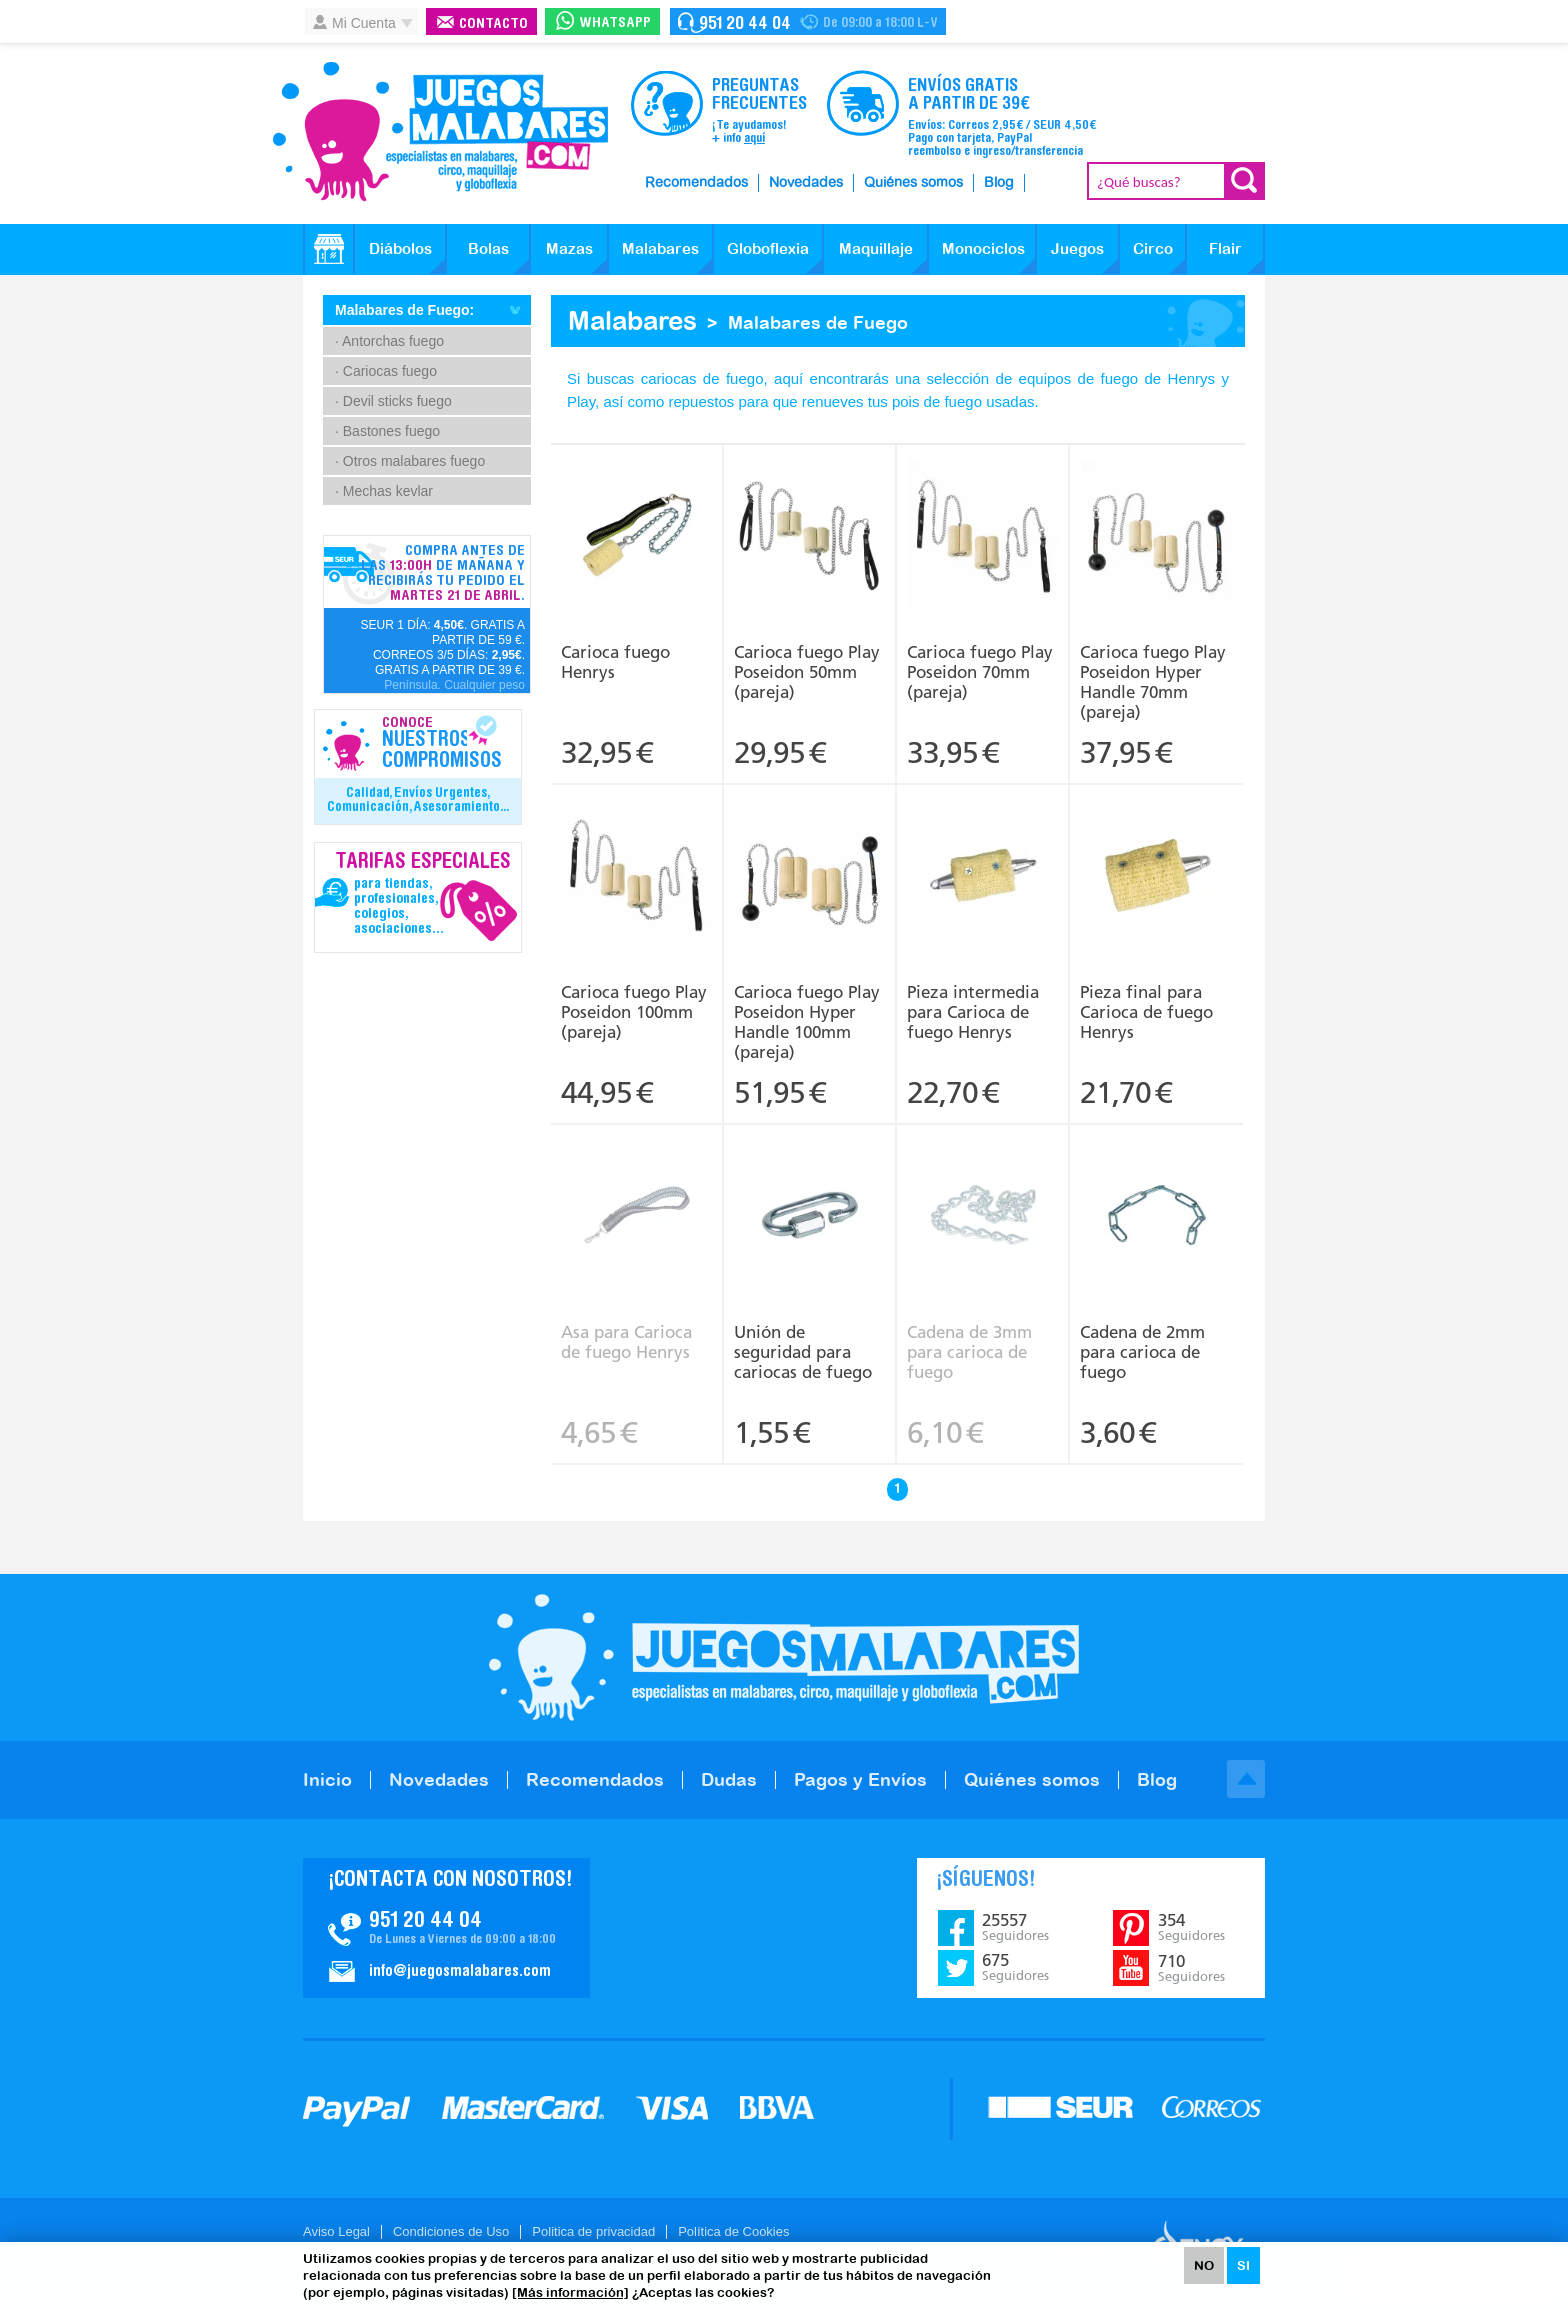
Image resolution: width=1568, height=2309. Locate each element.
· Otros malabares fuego (410, 461)
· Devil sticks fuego (393, 401)
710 (1191, 1968)
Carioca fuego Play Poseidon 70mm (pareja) (980, 672)
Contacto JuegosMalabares (446, 1928)
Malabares (660, 248)
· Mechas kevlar (384, 491)
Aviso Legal (336, 2231)
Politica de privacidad (593, 2231)
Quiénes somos (913, 183)
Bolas (488, 248)
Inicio (327, 1779)
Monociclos (983, 248)
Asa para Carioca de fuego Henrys (626, 1342)
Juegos (1077, 248)
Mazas (569, 248)
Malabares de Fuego (818, 322)
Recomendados (696, 183)
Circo (1153, 248)
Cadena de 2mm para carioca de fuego (1142, 1352)
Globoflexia (768, 248)
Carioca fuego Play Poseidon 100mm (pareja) (634, 1012)
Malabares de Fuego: (404, 310)
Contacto (493, 24)
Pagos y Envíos (860, 1779)
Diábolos (400, 248)
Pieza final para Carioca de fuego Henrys (1146, 1012)
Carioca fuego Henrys (615, 662)
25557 (1015, 1927)
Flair (1225, 248)
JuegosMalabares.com (440, 132)
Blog (999, 183)
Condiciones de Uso (451, 2231)
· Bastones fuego (387, 431)
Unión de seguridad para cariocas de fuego (803, 1352)
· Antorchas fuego (389, 341)
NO (1204, 2265)
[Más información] (570, 2292)
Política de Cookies (733, 2231)
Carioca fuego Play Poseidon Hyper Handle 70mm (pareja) (1153, 682)
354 (1191, 1927)
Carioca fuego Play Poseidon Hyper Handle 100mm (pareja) (807, 1022)
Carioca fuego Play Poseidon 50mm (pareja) (807, 672)
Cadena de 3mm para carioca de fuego (969, 1352)
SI (1243, 2265)
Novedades (806, 183)
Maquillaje (876, 248)
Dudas (729, 1779)
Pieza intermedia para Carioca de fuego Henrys (973, 1012)
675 (1015, 1967)
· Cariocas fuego (386, 371)
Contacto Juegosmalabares (808, 21)
